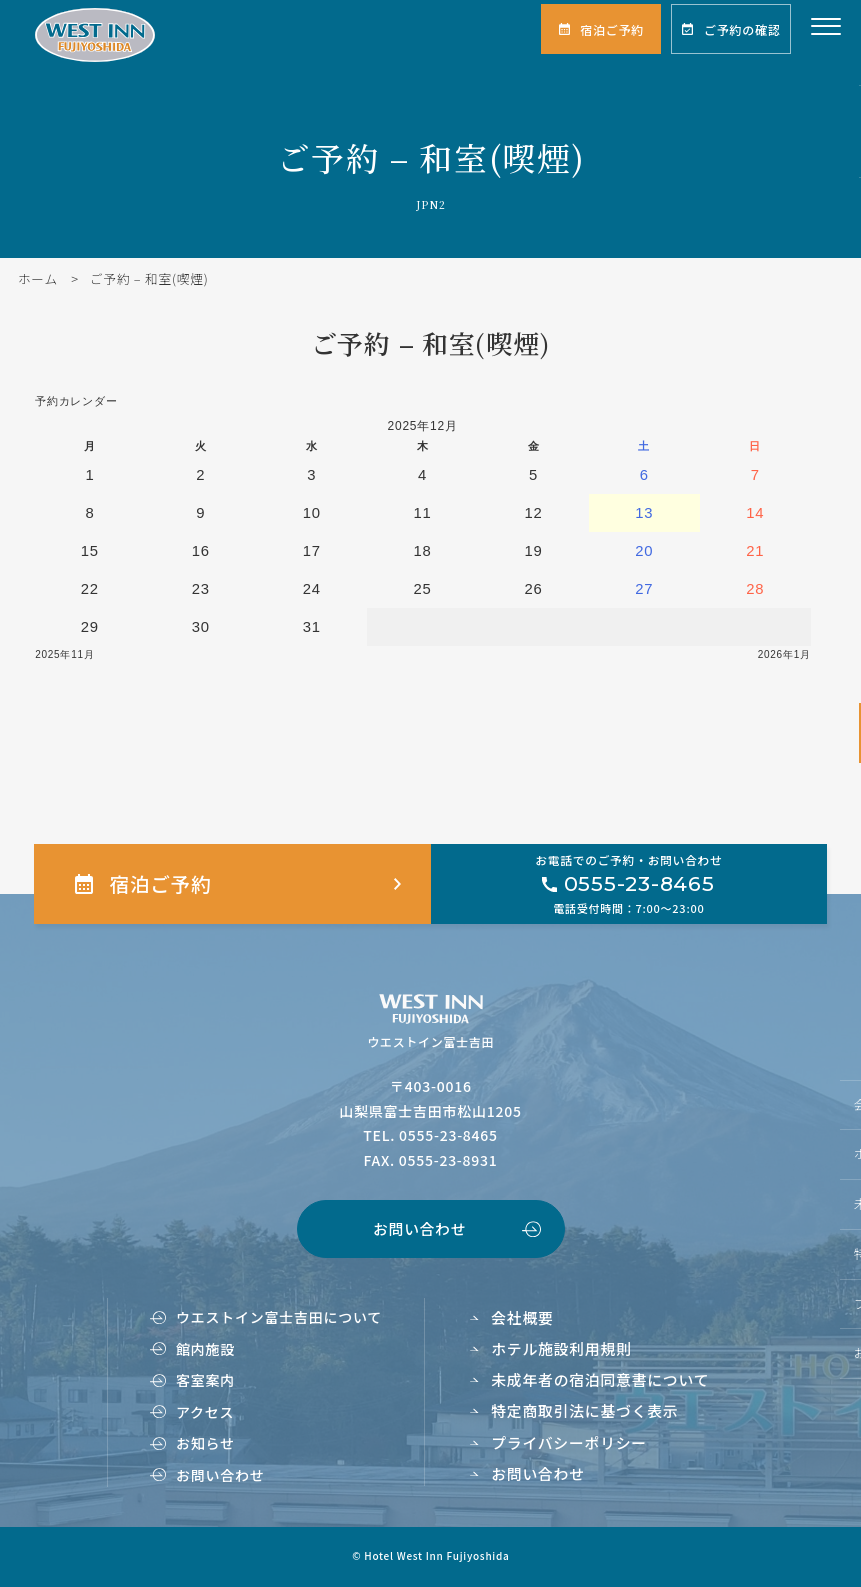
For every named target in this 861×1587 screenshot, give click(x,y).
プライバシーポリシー (569, 1442)
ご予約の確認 (742, 29)
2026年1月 (784, 654)
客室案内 (205, 1380)
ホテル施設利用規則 (561, 1348)
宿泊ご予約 (612, 29)
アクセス (205, 1412)
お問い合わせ (420, 1228)
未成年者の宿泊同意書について (600, 1379)
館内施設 (205, 1349)
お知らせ (205, 1443)
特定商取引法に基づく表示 (584, 1410)
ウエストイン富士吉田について (279, 1317)
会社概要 (522, 1317)
